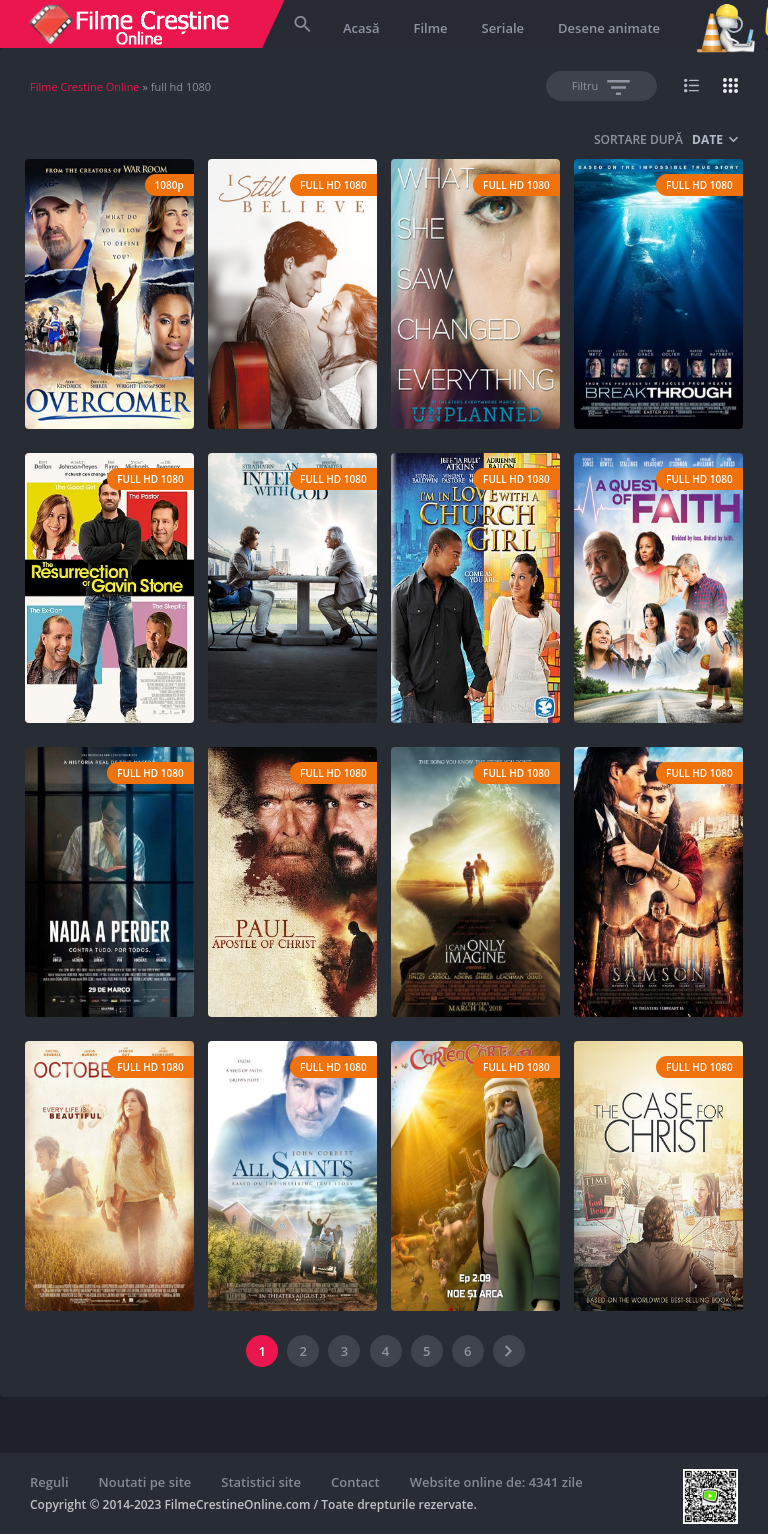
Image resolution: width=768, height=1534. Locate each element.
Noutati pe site (145, 1482)
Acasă (361, 28)
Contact (355, 1482)
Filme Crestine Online (85, 86)
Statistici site (261, 1482)
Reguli (49, 1482)
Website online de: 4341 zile (496, 1482)
